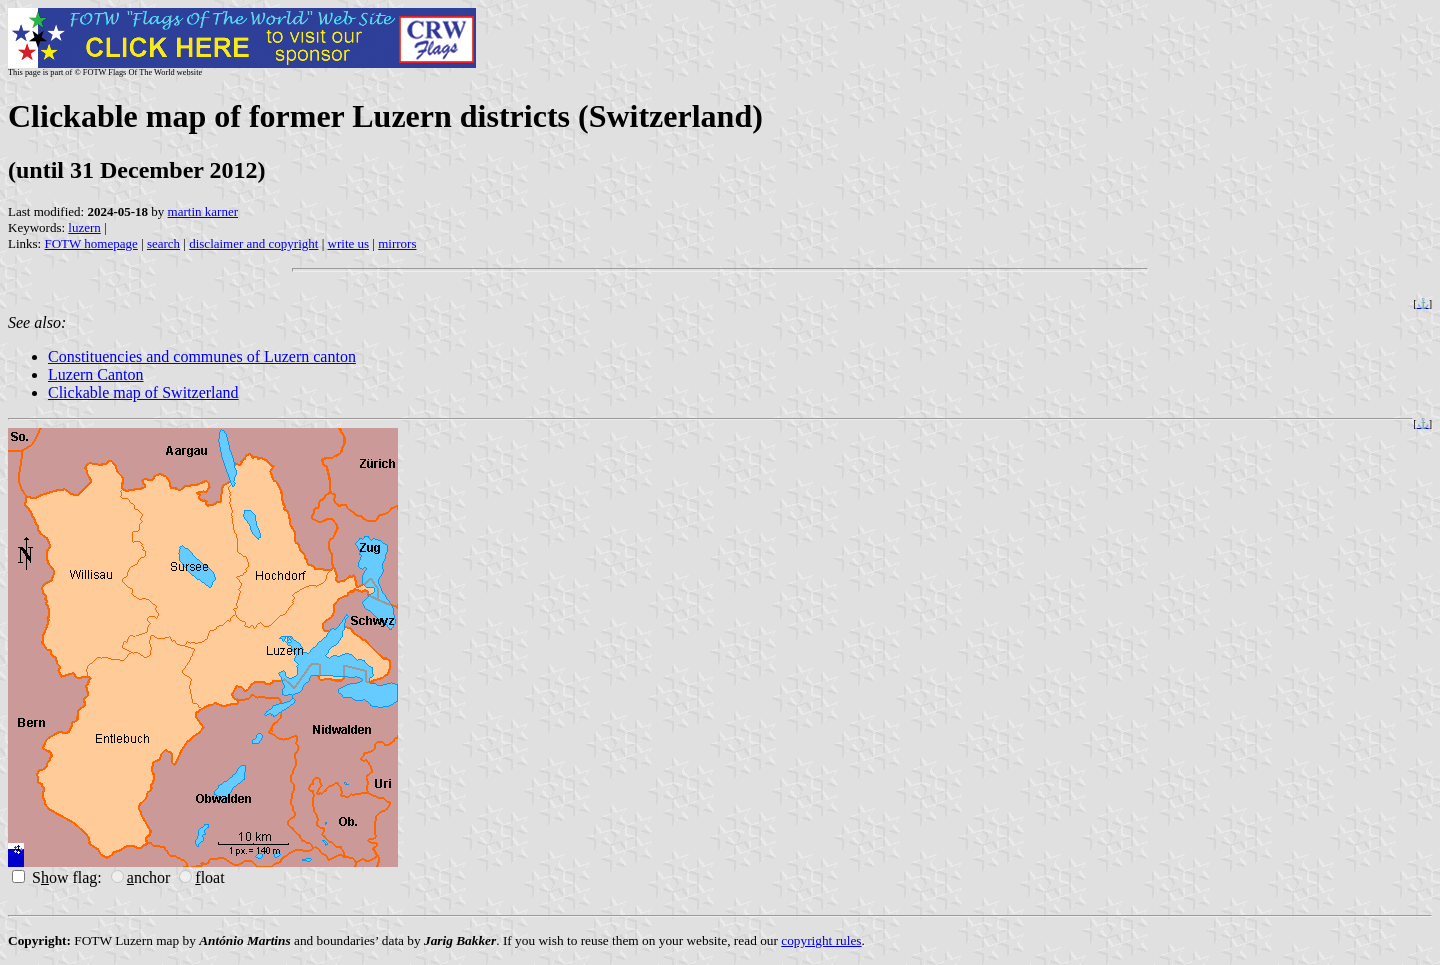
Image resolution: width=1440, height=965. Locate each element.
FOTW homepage (90, 243)
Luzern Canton (96, 374)
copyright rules (821, 940)
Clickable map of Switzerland (143, 392)
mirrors (397, 243)
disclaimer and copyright (253, 243)
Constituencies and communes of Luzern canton (202, 356)
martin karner (203, 211)
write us (349, 243)
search (163, 243)
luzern (84, 227)
